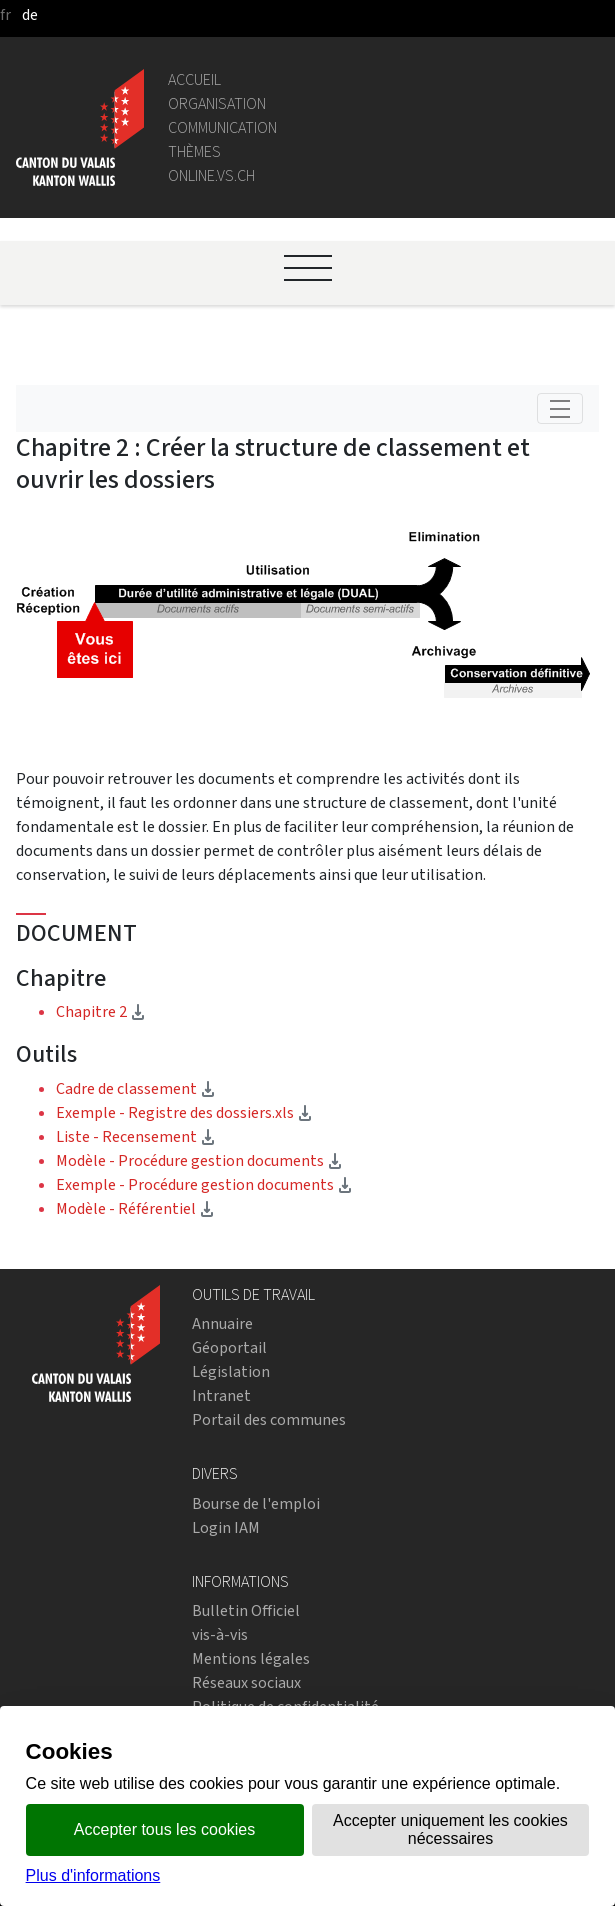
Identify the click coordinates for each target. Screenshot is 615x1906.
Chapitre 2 (162, 1011)
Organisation (217, 103)
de (30, 14)
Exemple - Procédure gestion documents (204, 1184)
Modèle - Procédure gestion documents (199, 1160)
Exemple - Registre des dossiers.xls (184, 1112)
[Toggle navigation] (560, 408)
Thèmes (194, 151)
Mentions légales (251, 1658)
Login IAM (226, 1527)
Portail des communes (269, 1419)
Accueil (194, 79)
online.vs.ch (211, 175)
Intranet (221, 1395)
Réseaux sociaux (246, 1682)
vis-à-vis (220, 1634)
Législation (231, 1371)
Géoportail (229, 1347)
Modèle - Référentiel (135, 1208)
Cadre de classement (136, 1088)
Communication (222, 127)
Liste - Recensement (136, 1136)
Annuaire (222, 1323)
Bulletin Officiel (246, 1610)
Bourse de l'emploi (256, 1503)
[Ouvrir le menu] (308, 268)
